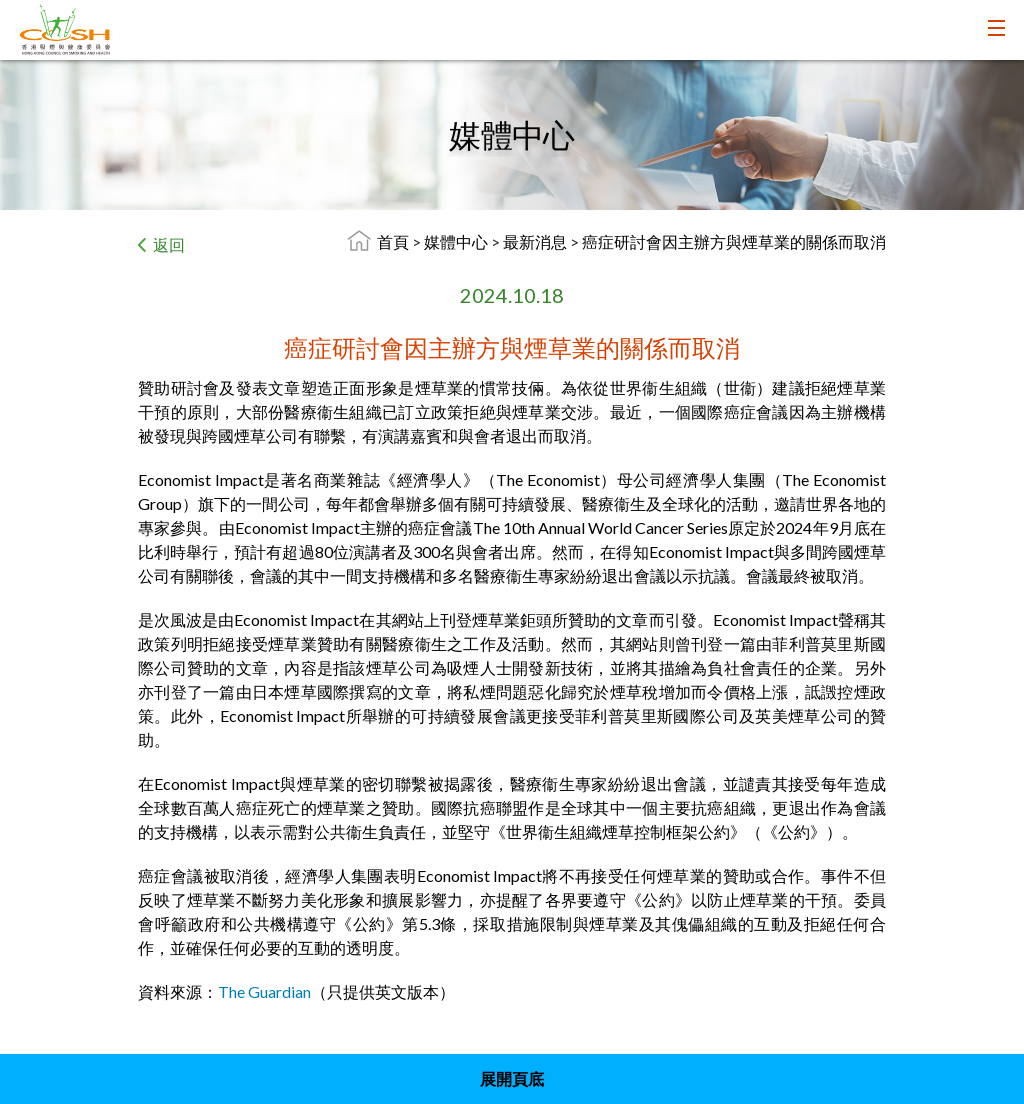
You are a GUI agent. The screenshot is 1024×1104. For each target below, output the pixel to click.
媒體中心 (457, 241)
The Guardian (264, 991)
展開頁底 (512, 1078)
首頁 (393, 241)
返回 (169, 244)
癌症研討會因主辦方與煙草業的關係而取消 (734, 241)
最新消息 (536, 241)
